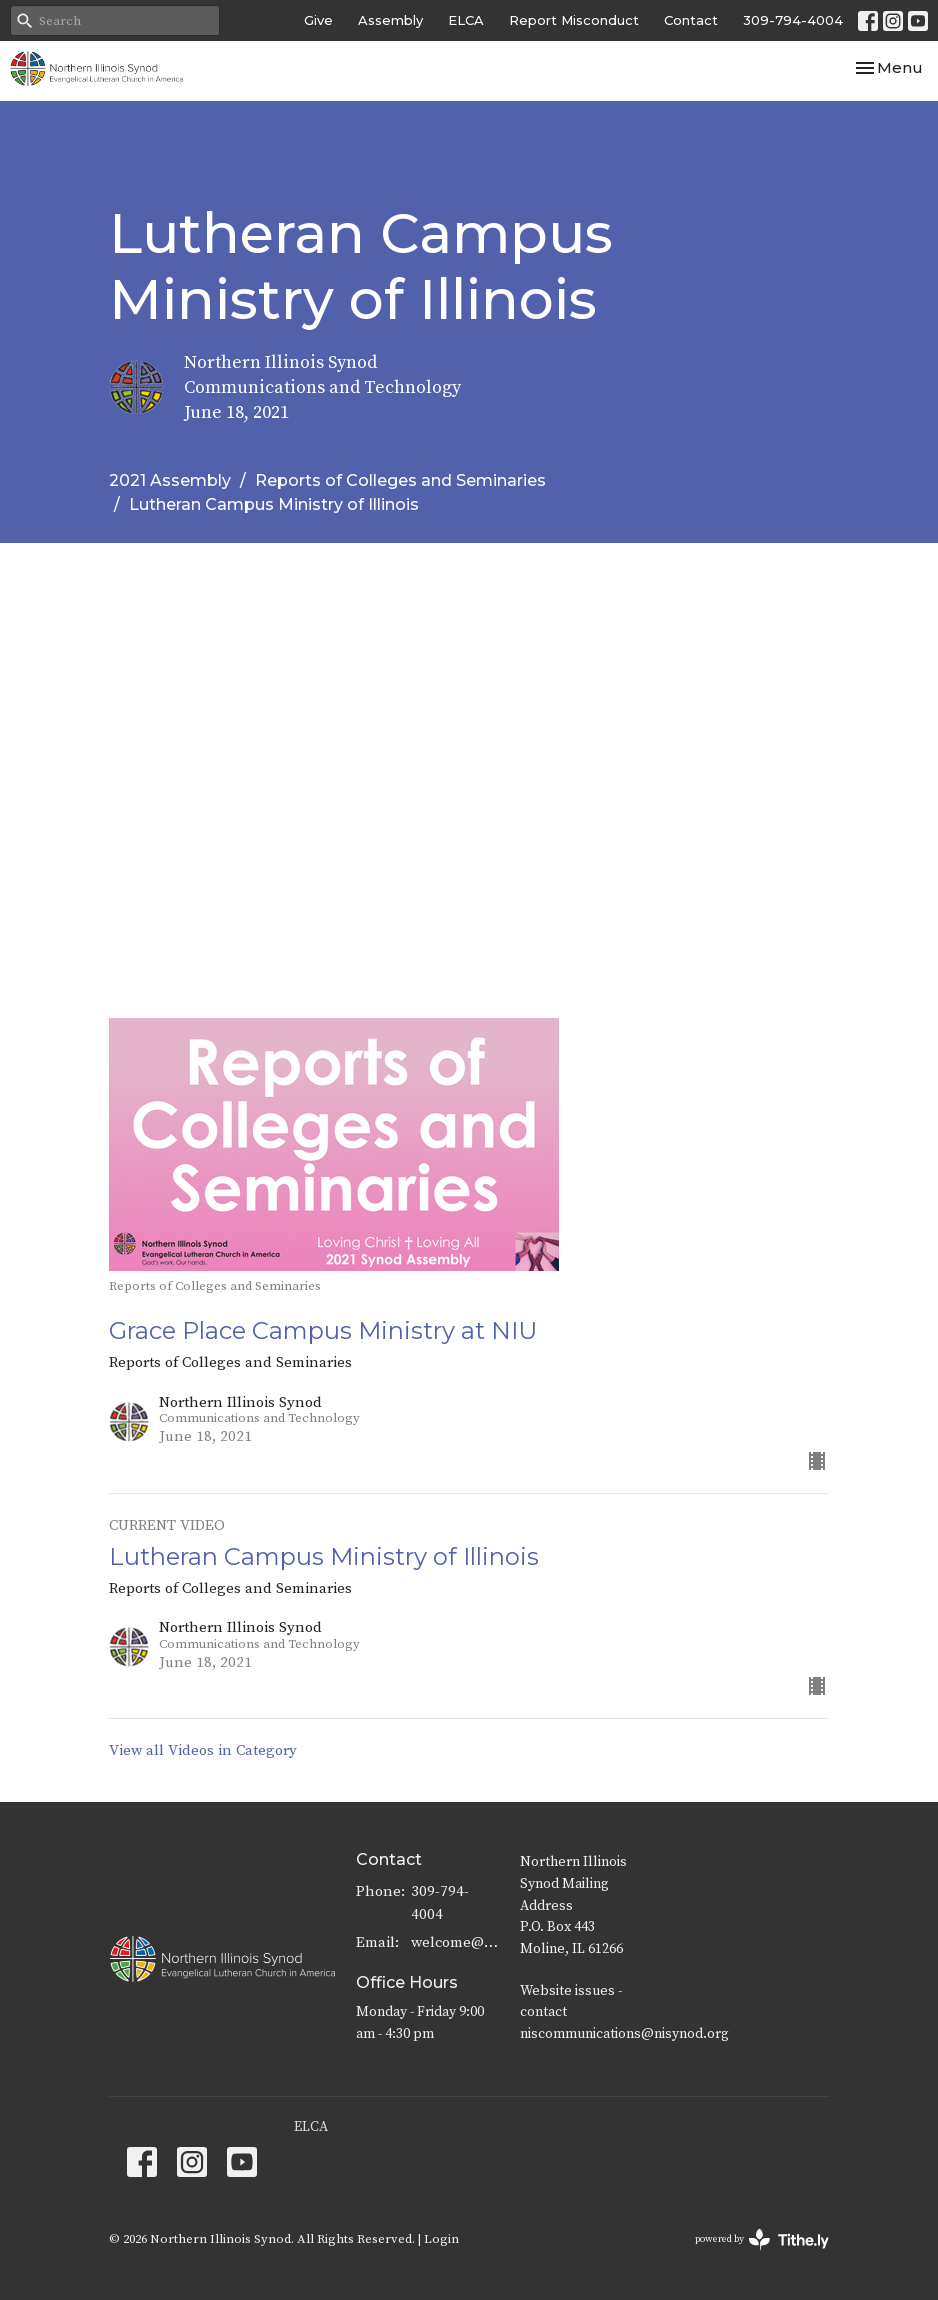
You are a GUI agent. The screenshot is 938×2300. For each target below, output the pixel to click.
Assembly (390, 20)
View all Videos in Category (203, 1750)
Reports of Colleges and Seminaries (400, 480)
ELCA (466, 20)
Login (441, 2239)
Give (318, 20)
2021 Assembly (170, 480)
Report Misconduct (574, 20)
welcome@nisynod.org (455, 1942)
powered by (762, 2239)
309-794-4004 (793, 20)
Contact (691, 20)
